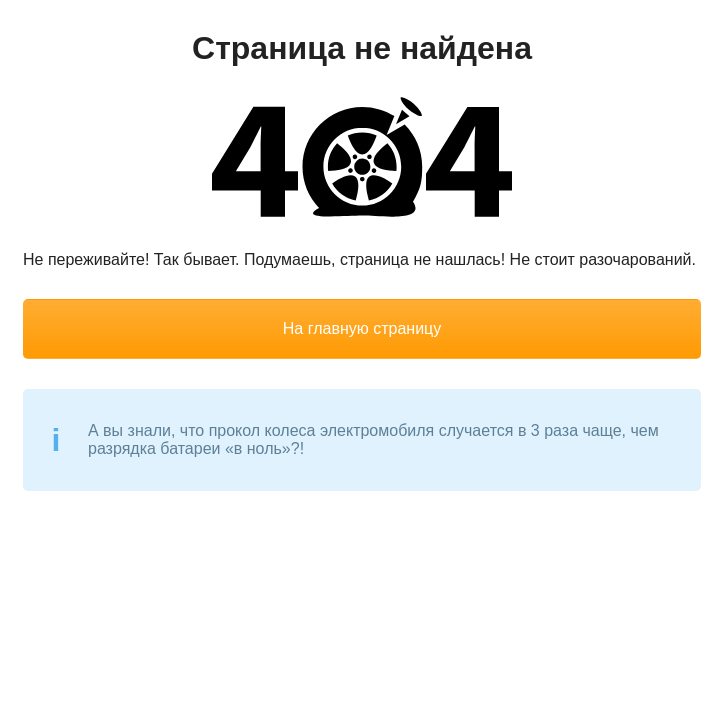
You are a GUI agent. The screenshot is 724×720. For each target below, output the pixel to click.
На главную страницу (362, 328)
